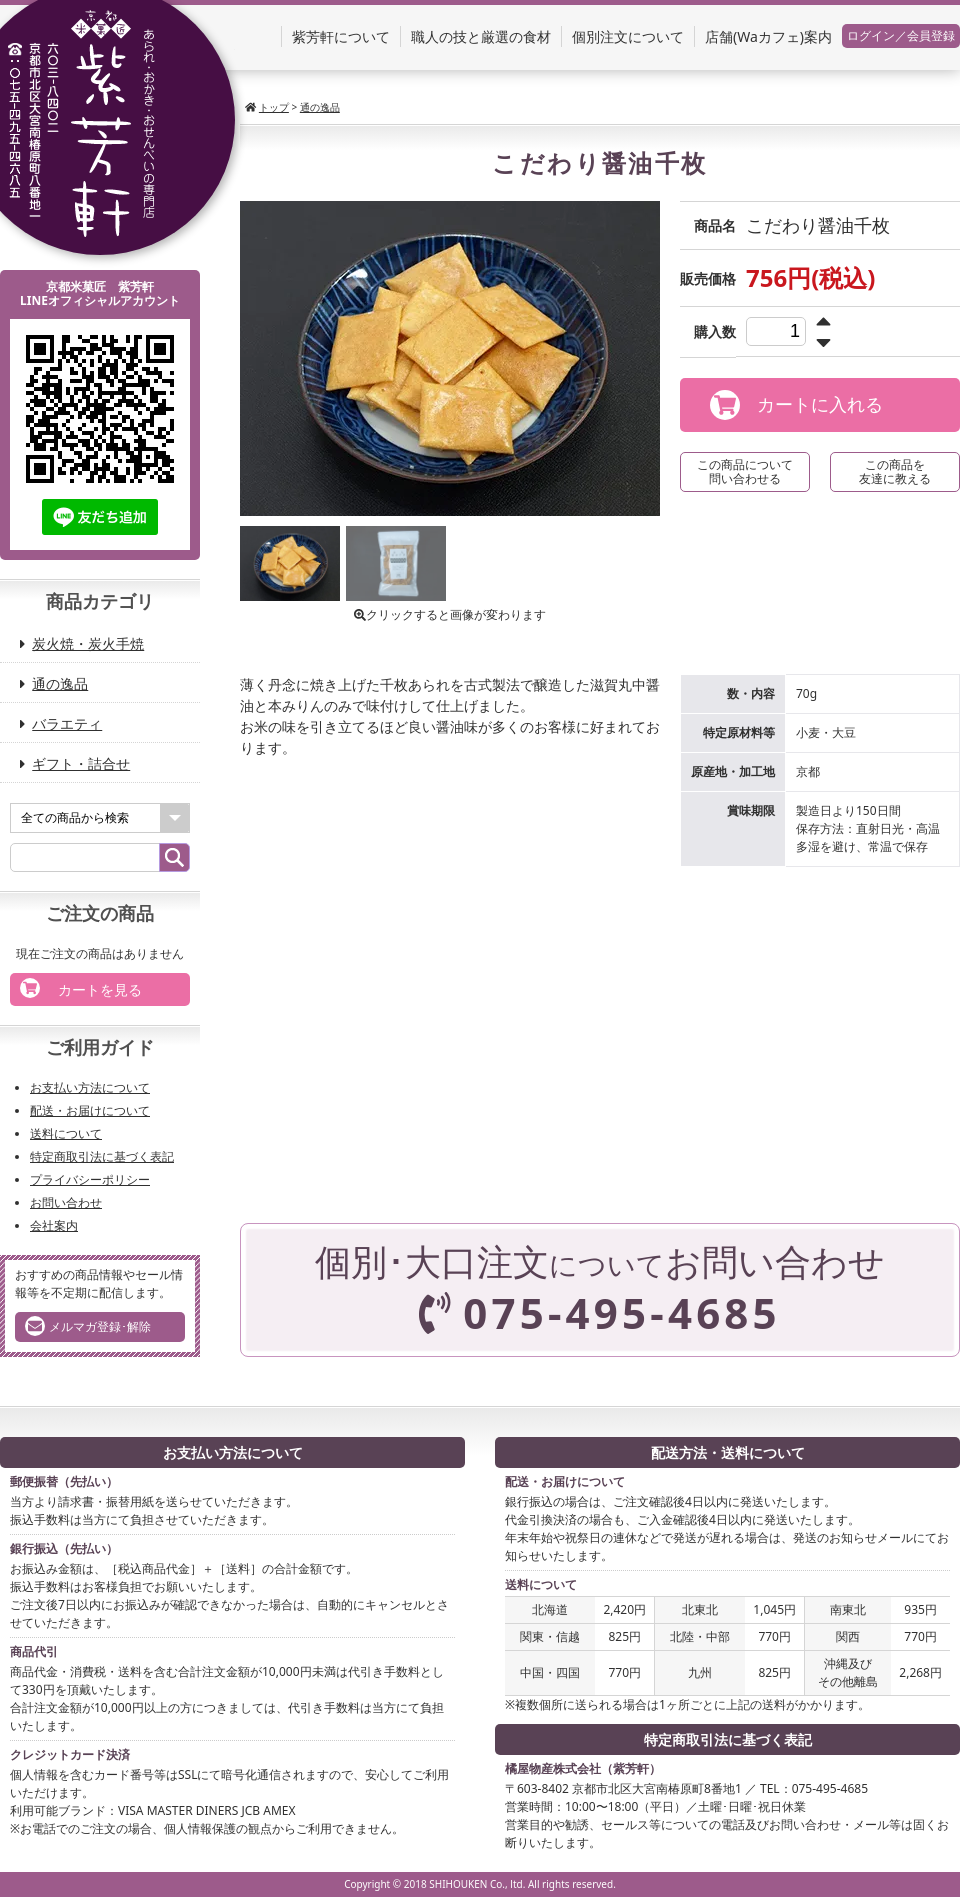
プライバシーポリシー (90, 1179)
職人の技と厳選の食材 (481, 36)
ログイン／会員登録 (901, 35)
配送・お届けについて (90, 1110)
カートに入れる (796, 405)
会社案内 (54, 1225)
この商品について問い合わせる (745, 471)
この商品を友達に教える (895, 471)
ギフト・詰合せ (82, 763)
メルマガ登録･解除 (88, 1326)
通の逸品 (320, 107)
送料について (66, 1133)
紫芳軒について (341, 36)
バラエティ (68, 723)
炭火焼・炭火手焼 (89, 643)
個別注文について (628, 36)
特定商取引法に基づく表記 (102, 1156)
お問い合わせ (66, 1202)
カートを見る (81, 988)
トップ (274, 107)
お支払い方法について (90, 1087)
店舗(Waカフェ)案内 (768, 36)
